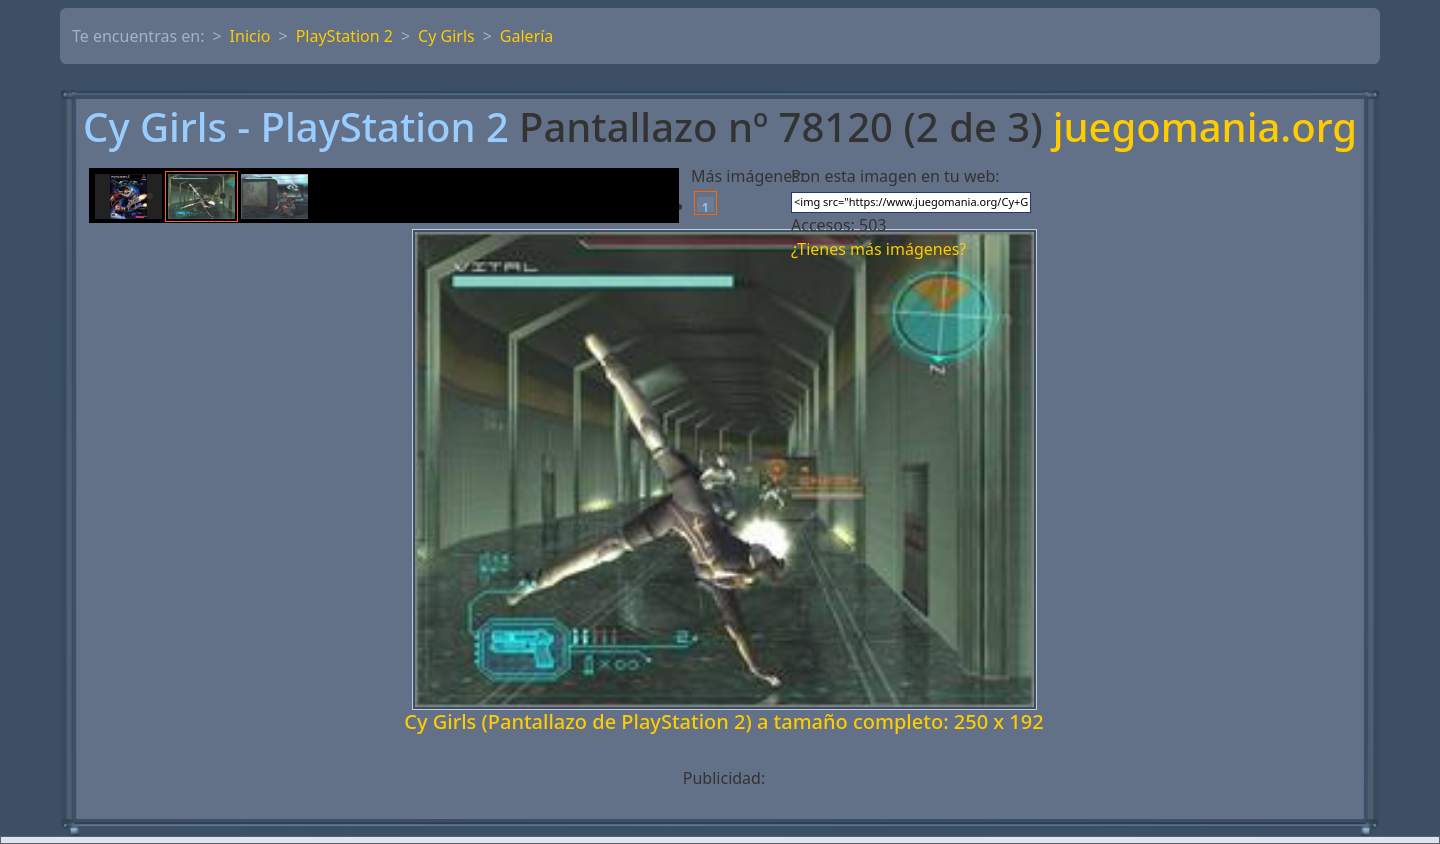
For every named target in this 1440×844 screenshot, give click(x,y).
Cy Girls (446, 36)
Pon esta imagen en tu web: (895, 176)
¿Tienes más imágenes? (878, 249)
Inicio (250, 36)
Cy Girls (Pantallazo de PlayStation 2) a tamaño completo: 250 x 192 (723, 721)
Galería (527, 36)
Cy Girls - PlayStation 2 (296, 127)
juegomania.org (1205, 127)
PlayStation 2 (344, 36)
